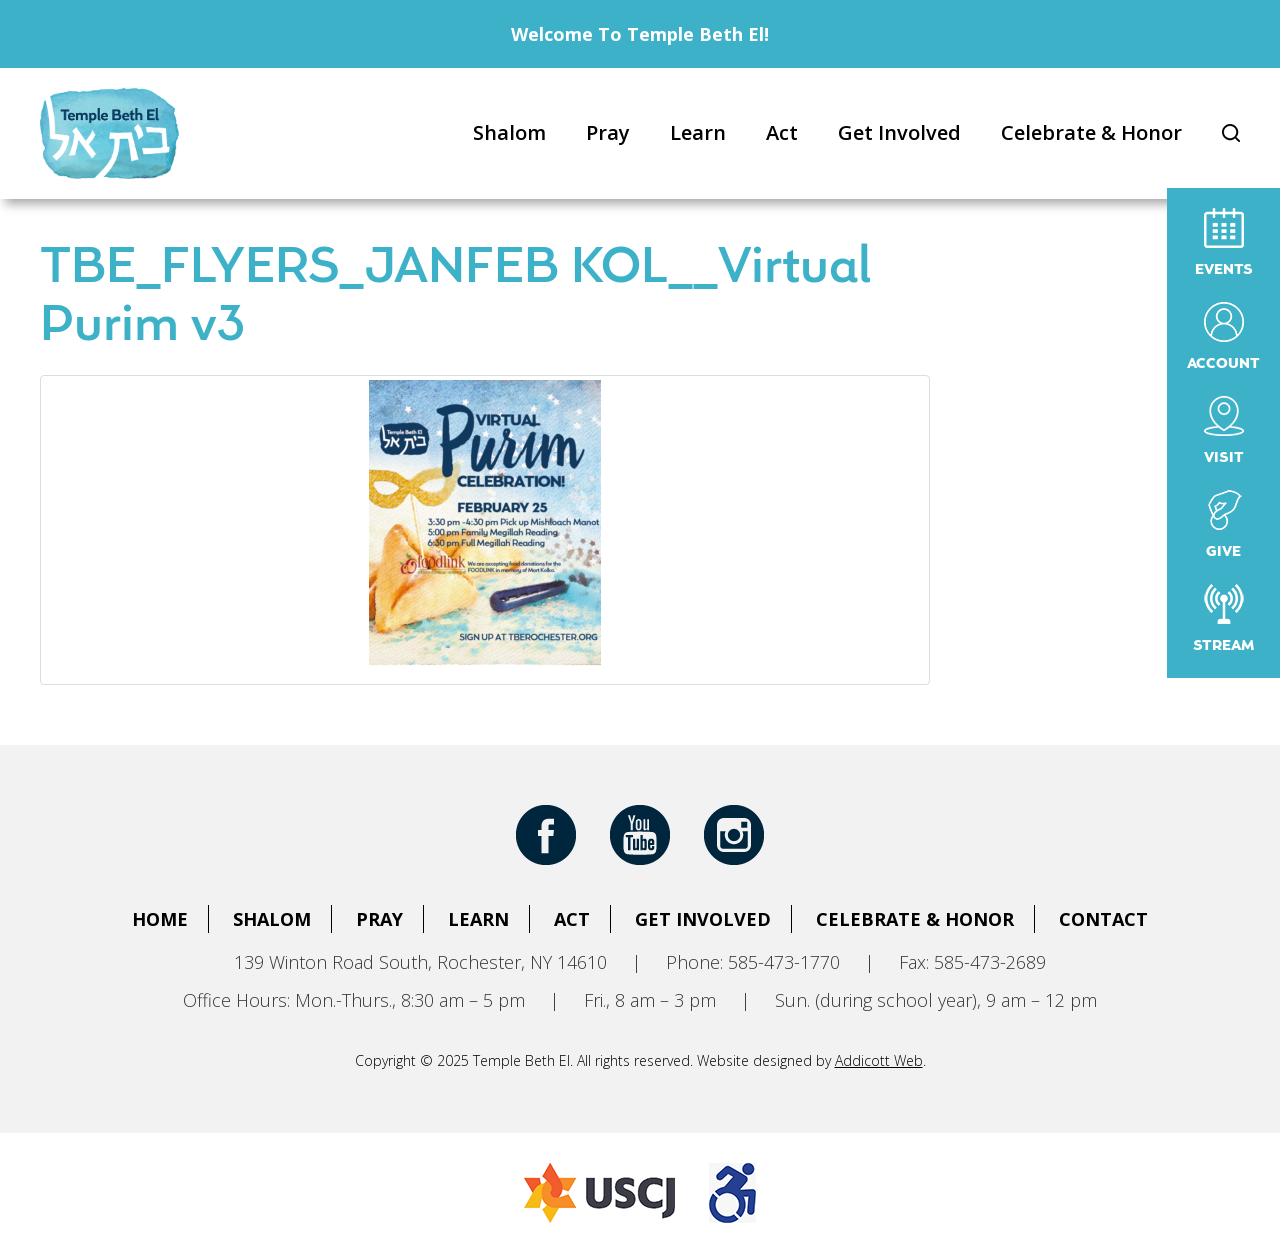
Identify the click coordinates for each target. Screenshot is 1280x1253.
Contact (1103, 919)
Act (782, 132)
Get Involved (899, 132)
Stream (1223, 618)
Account (1223, 336)
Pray (608, 132)
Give (1224, 524)
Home (160, 919)
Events (1224, 242)
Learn (698, 132)
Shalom (509, 132)
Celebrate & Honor (1091, 132)
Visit (1224, 430)
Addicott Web (879, 1060)
